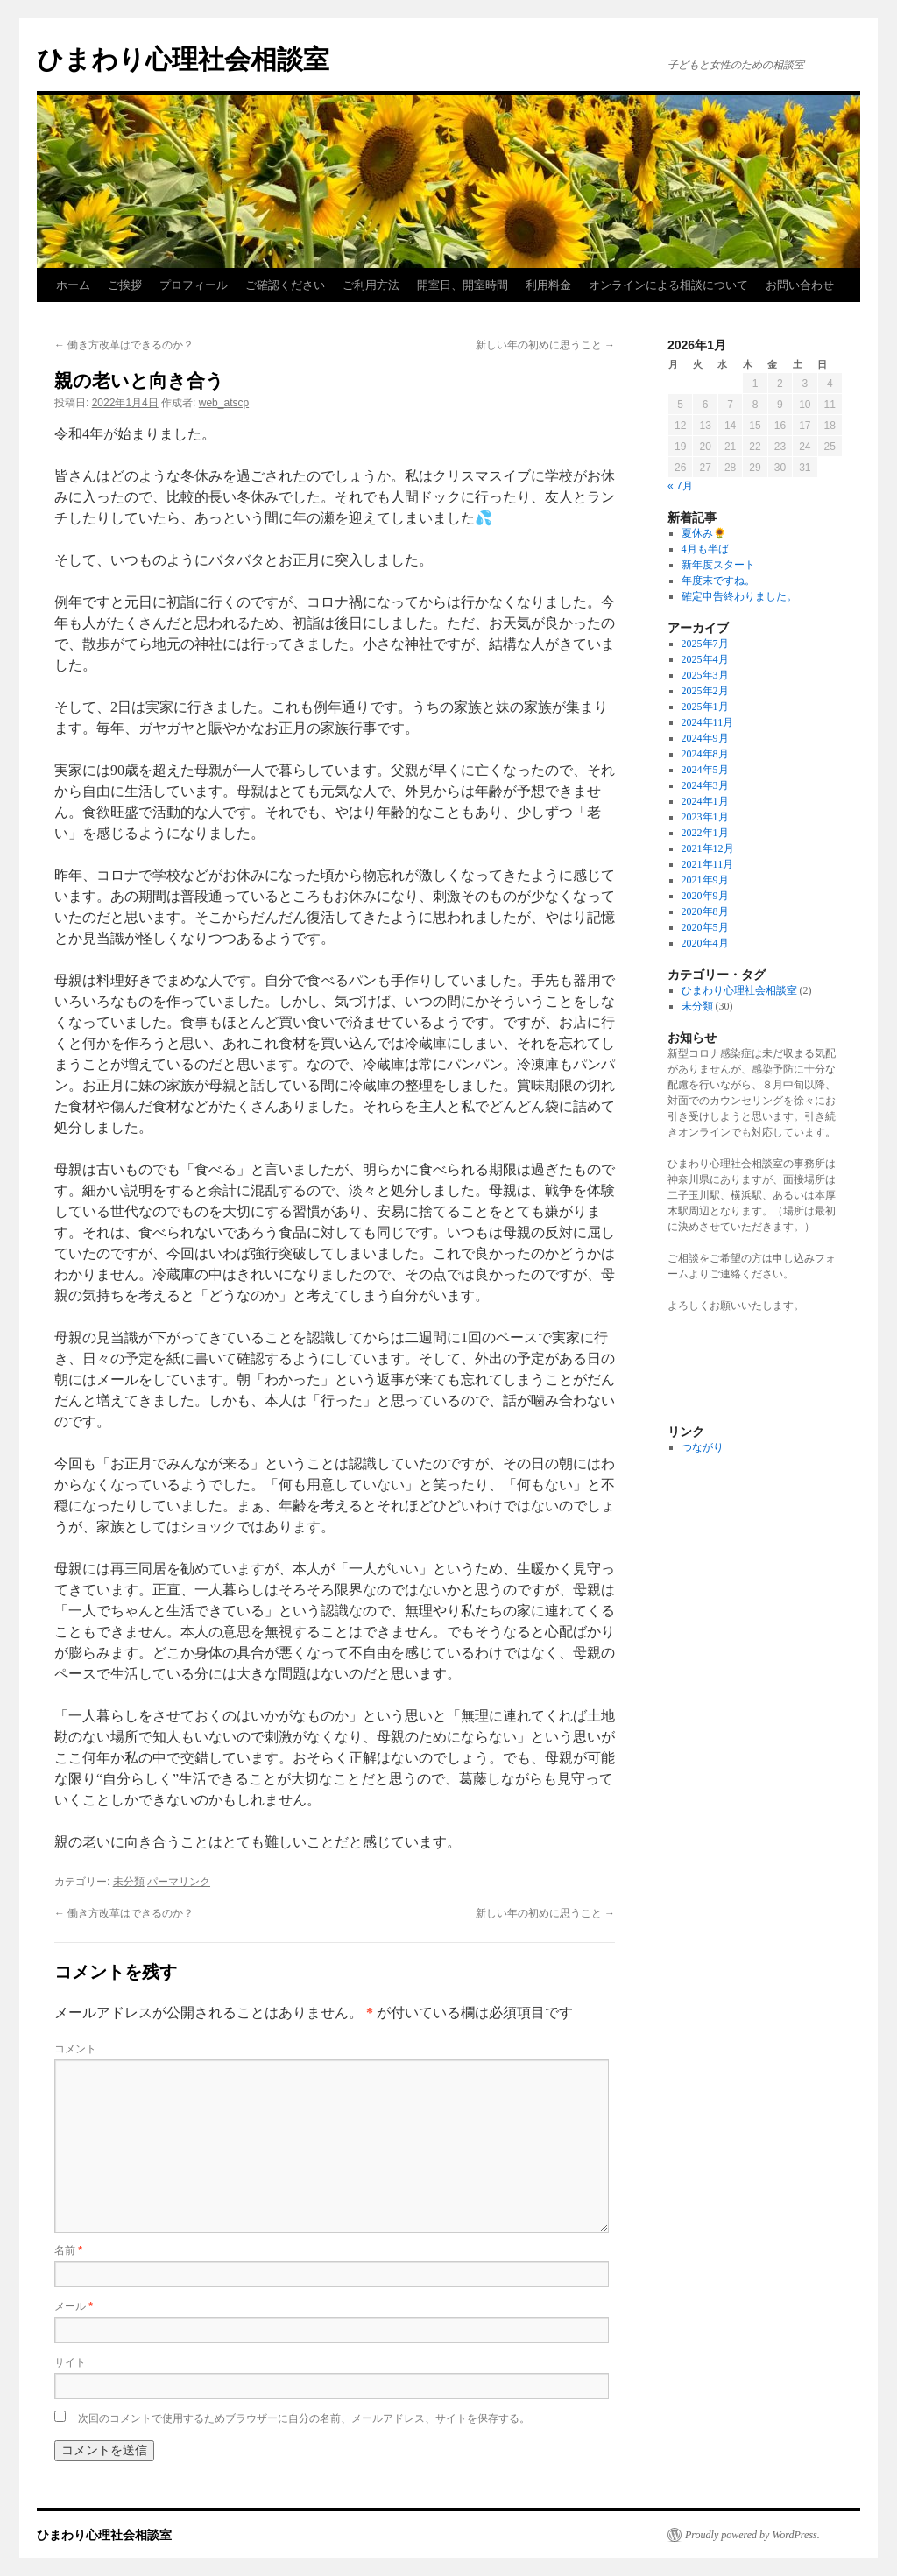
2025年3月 (705, 675)
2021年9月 (705, 880)
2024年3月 (705, 785)
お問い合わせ (800, 285)
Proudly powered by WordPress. (752, 2535)
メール (73, 2306)
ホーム (73, 285)
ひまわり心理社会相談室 (183, 59)
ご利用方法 (371, 285)
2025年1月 (705, 706)
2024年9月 (705, 738)
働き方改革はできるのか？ (124, 345)
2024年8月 (705, 754)
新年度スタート (718, 565)
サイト (70, 2362)
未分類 (129, 1882)
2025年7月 (705, 643)
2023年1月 (705, 817)
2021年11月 (708, 864)
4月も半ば (705, 549)
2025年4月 (705, 659)
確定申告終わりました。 (739, 596)
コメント (75, 2049)
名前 (68, 2250)
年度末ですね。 (718, 580)
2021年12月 (708, 848)
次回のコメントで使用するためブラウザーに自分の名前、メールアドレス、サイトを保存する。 (304, 2418)
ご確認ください (285, 285)
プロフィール (193, 285)
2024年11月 (708, 722)
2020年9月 (705, 896)
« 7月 (680, 486)
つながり (703, 1447)
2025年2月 (705, 691)
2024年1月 (705, 801)
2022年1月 (705, 833)
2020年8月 (705, 911)
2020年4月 (705, 943)
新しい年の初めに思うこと (545, 345)
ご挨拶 (125, 285)
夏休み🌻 (704, 533)
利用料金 (548, 285)
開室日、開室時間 (462, 285)
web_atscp (224, 403)
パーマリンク (178, 1882)
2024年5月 (705, 770)
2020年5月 (705, 927)
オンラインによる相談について (668, 285)
